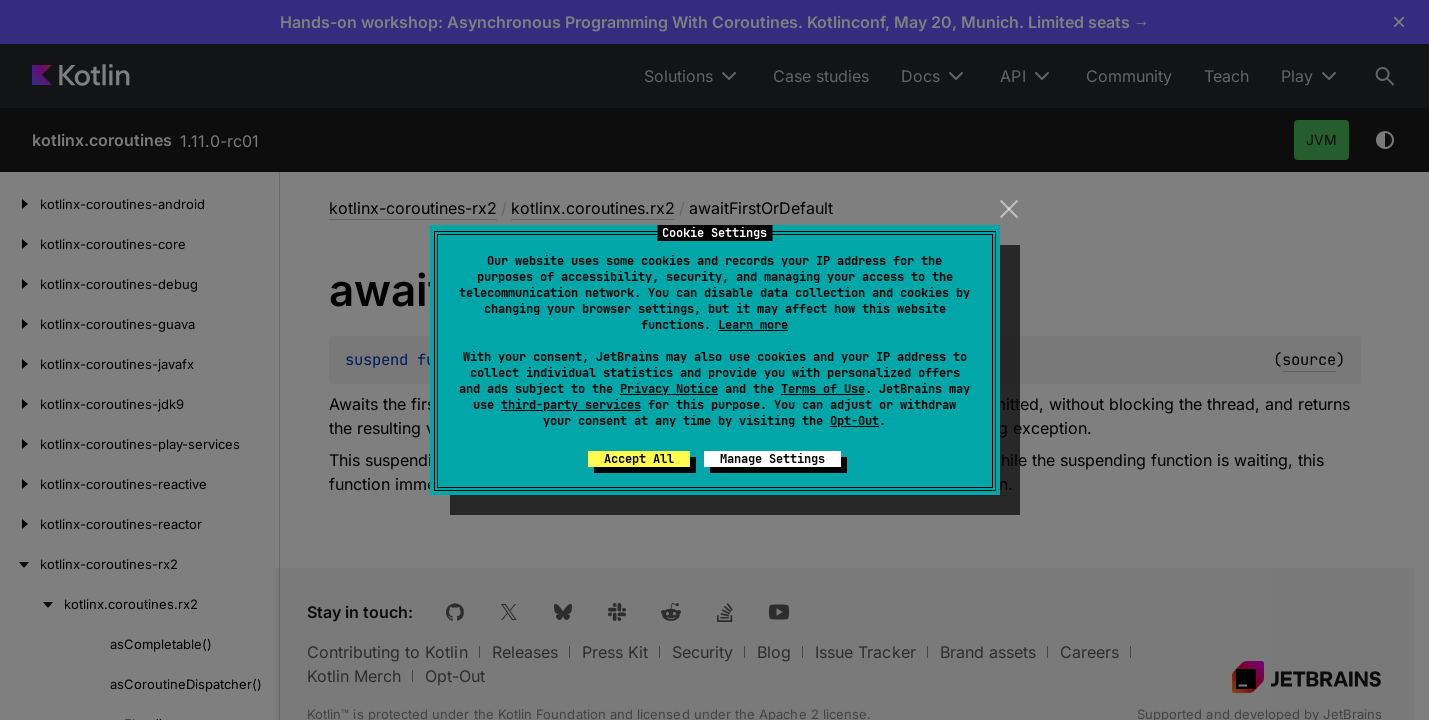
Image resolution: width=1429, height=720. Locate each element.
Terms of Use (823, 389)
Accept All (639, 459)
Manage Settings (772, 459)
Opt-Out (854, 421)
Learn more (753, 325)
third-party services (571, 405)
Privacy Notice (669, 389)
